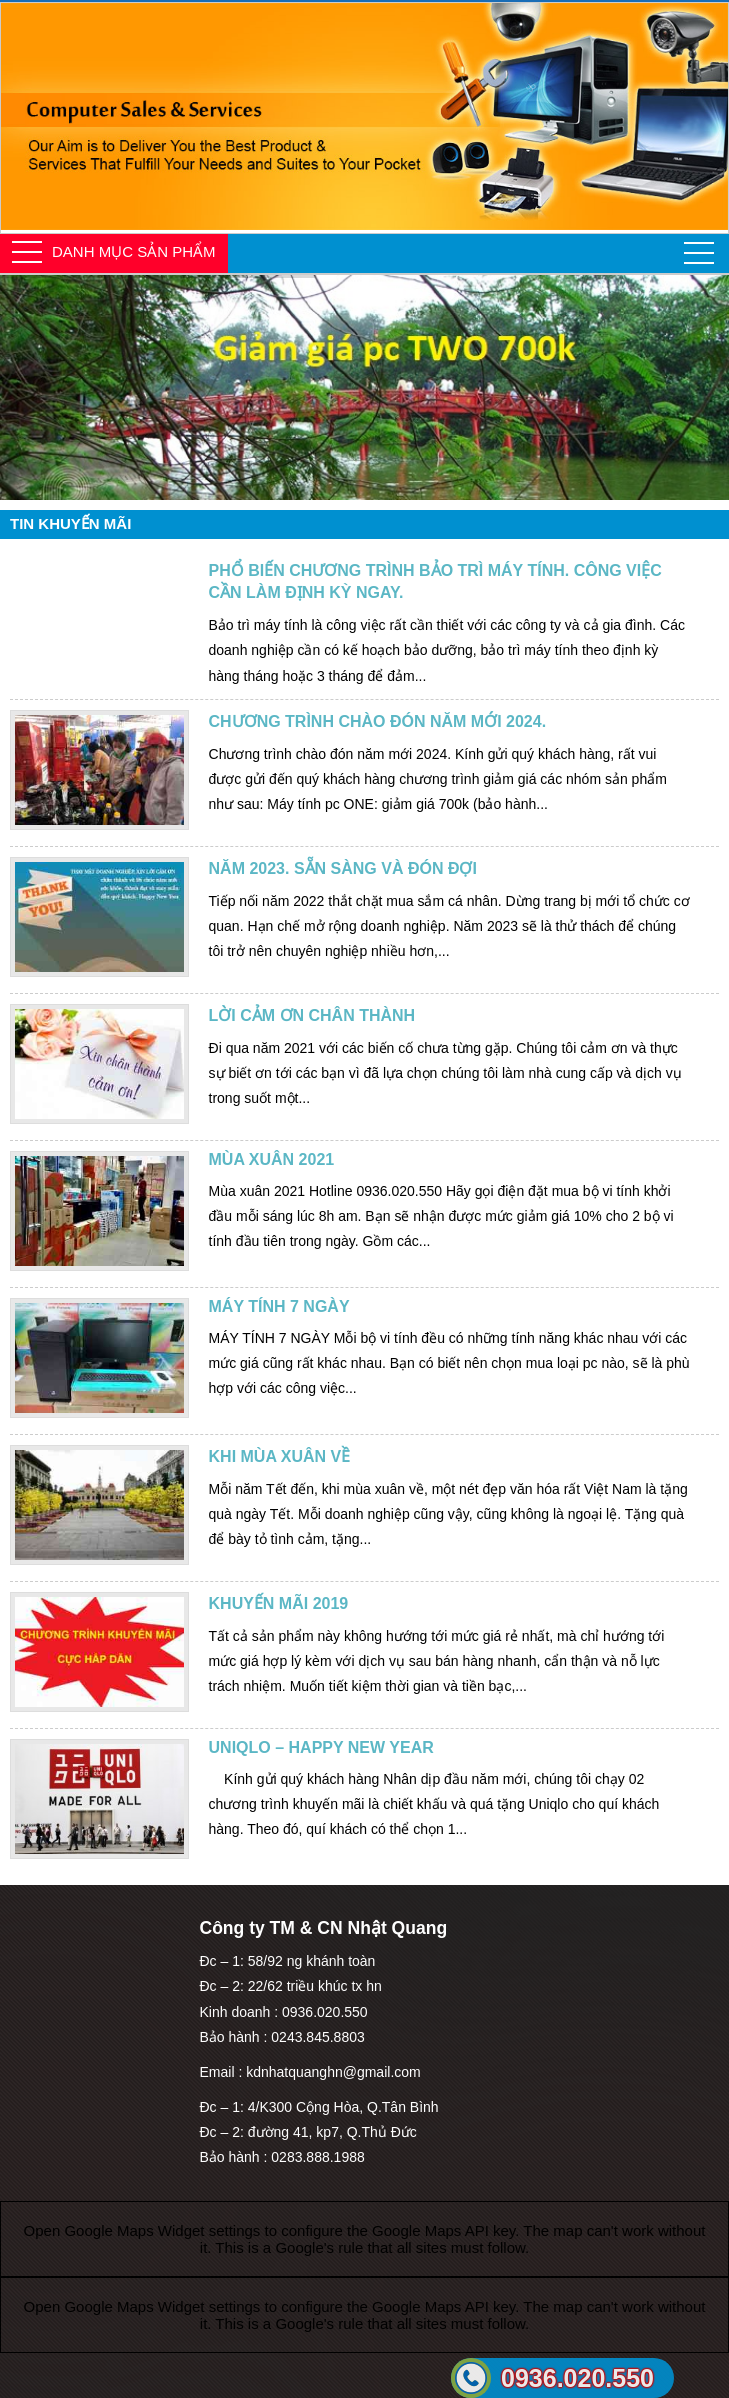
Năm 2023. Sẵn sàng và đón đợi (343, 868)
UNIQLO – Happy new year (321, 1747)
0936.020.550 (577, 2378)
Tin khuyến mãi (70, 523)
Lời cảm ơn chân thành (312, 1015)
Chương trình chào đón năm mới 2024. (378, 721)
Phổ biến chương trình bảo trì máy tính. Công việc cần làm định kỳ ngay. (435, 581)
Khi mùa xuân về (280, 1456)
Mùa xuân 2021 (272, 1159)
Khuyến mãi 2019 (279, 1603)
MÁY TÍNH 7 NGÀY (279, 1306)
